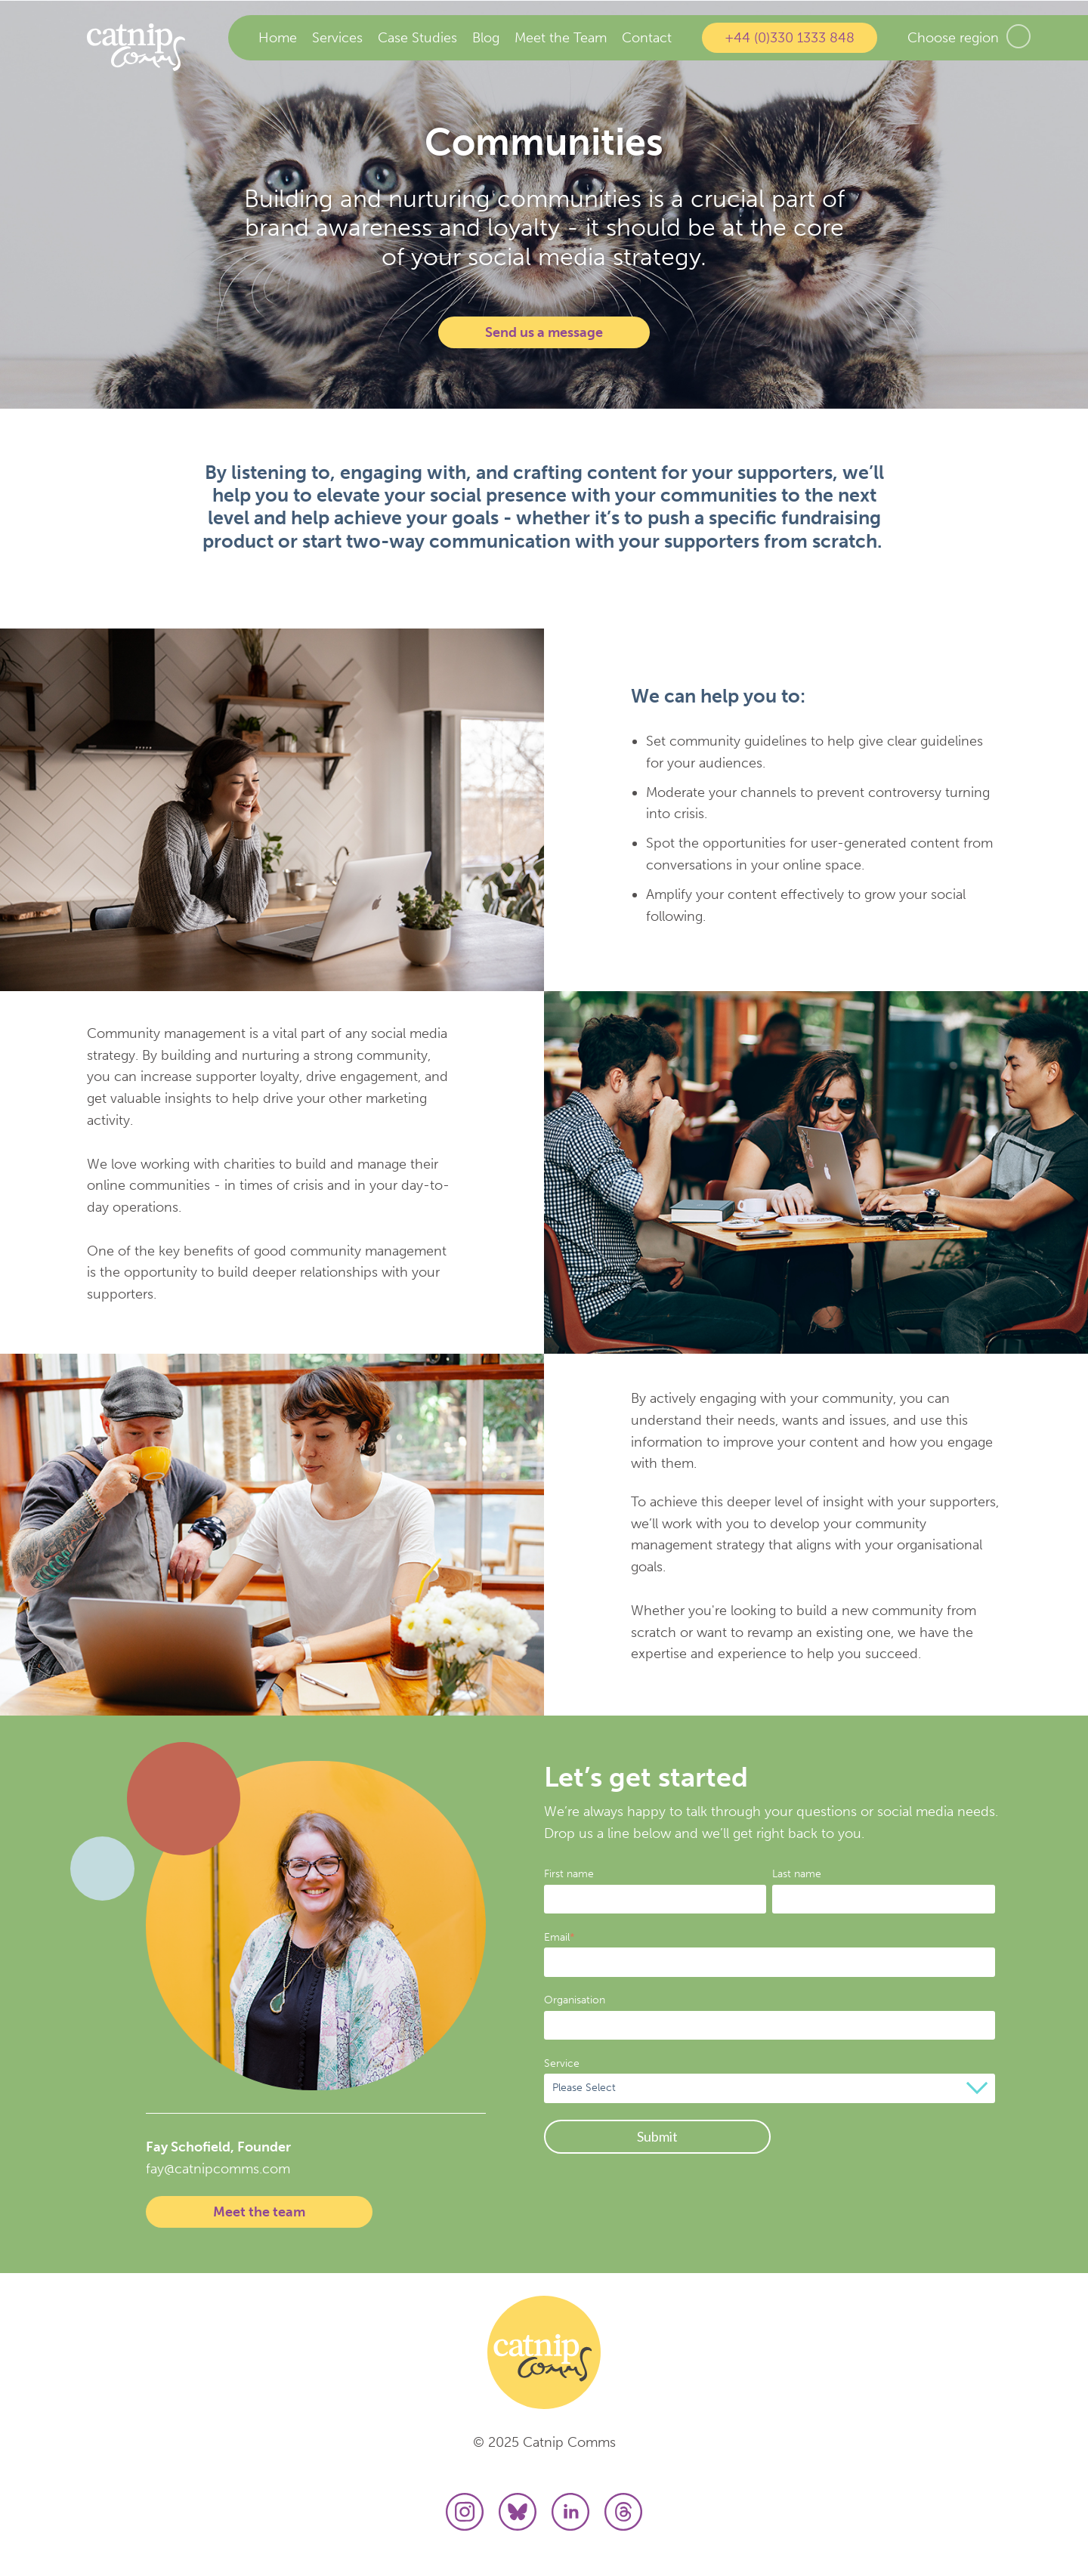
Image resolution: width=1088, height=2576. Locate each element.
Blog (485, 37)
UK (1018, 36)
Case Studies (417, 37)
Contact (647, 37)
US (1050, 36)
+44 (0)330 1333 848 (790, 37)
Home (277, 37)
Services (337, 37)
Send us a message (544, 332)
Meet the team (259, 2212)
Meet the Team (561, 37)
